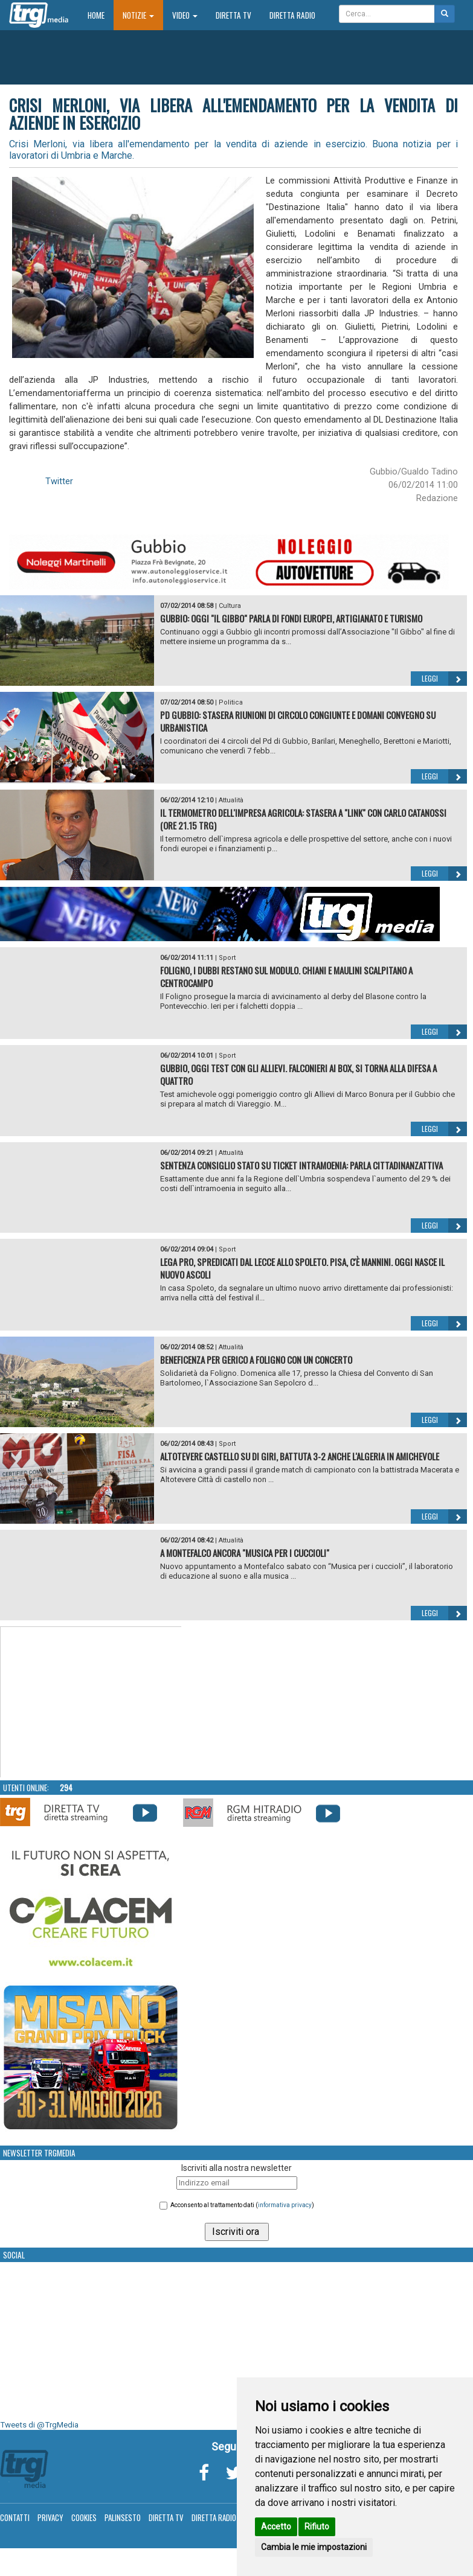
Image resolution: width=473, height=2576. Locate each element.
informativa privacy (285, 2205)
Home (101, 14)
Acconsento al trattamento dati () (242, 2205)
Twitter (59, 481)
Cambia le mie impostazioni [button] (314, 2547)
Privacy (50, 2517)
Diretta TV (233, 15)
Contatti (15, 2517)
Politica (231, 702)
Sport (227, 958)
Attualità (231, 800)
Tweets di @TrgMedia (39, 2424)
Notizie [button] (138, 15)
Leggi (444, 678)
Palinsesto (123, 2517)
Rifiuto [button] (316, 2526)
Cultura (230, 606)
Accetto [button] (276, 2526)
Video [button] (185, 15)
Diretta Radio (292, 15)
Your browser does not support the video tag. (91, 1702)
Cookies (84, 2517)
